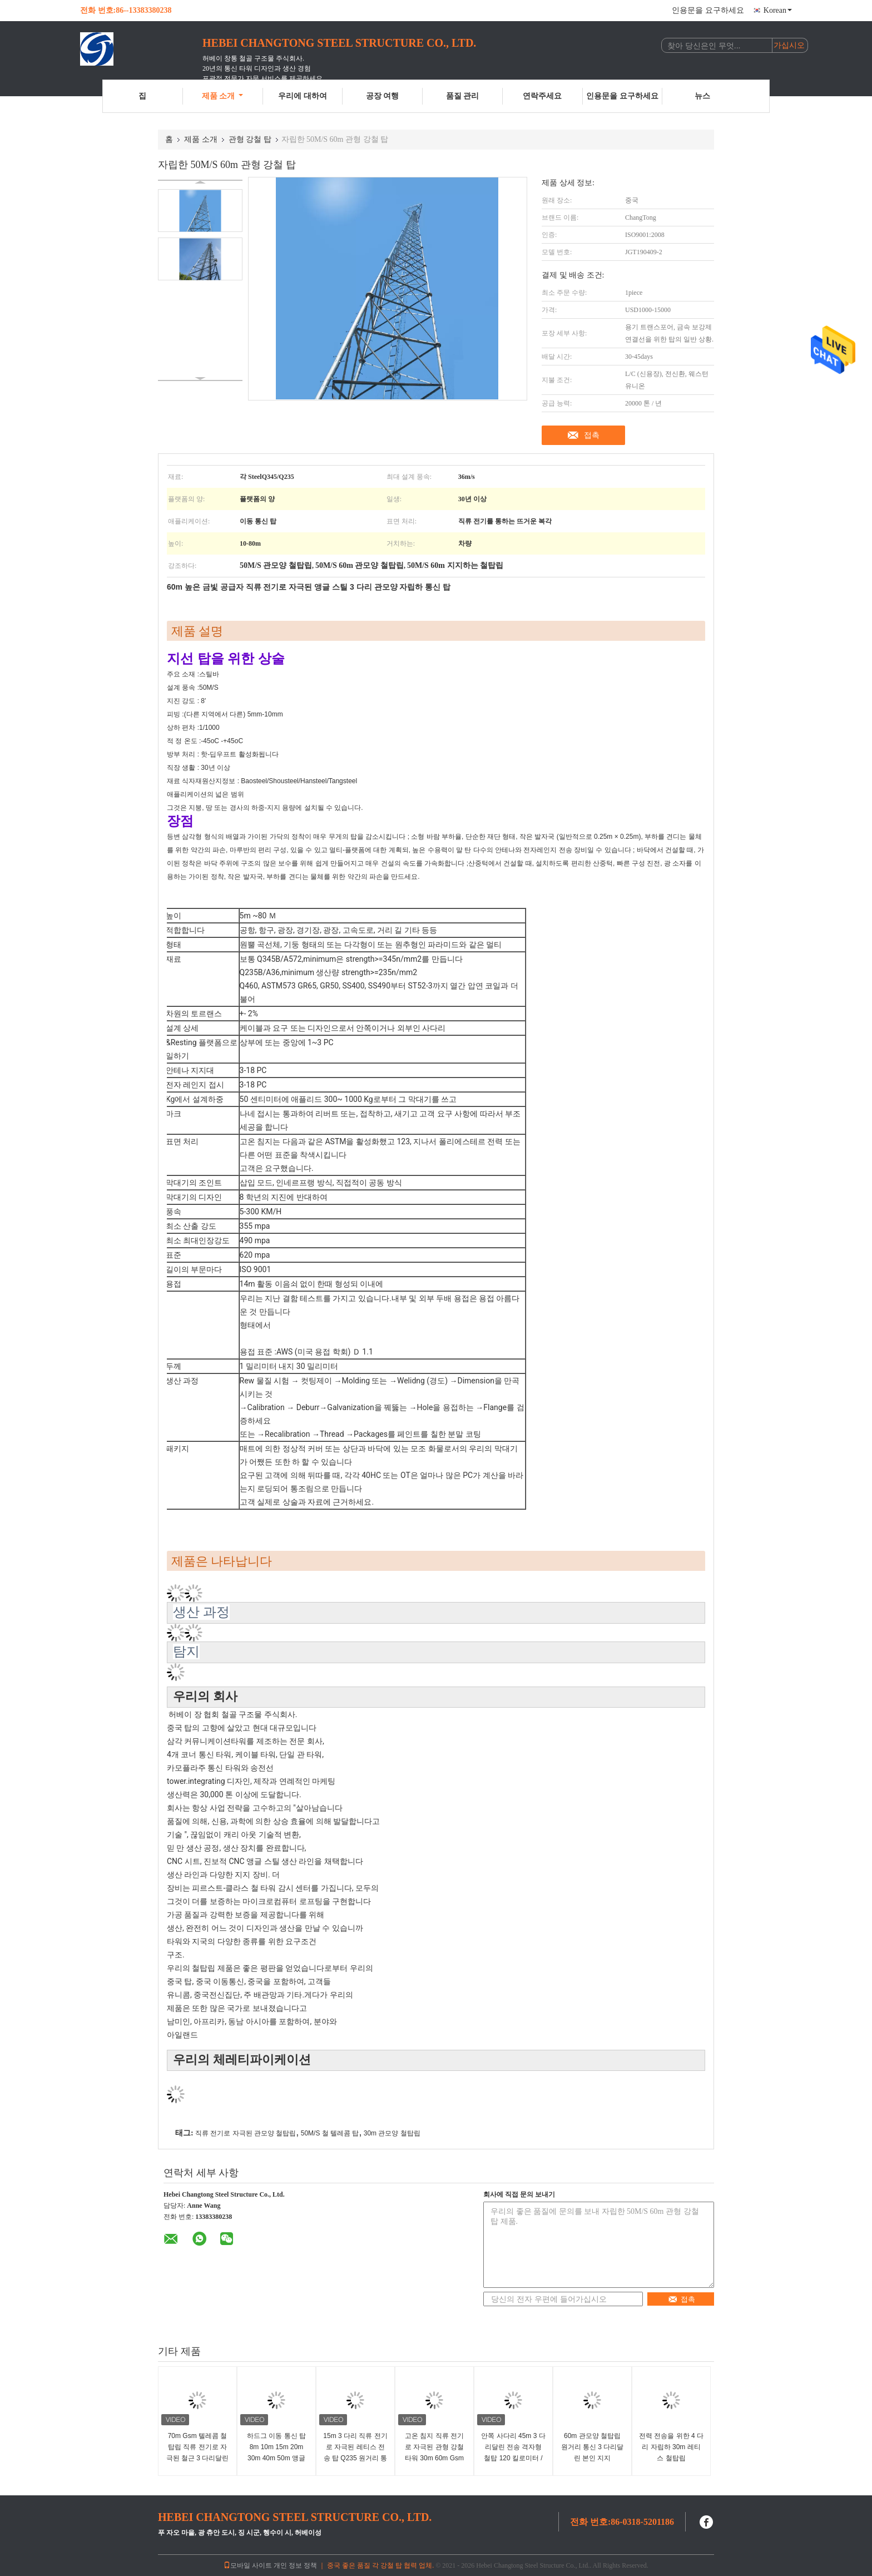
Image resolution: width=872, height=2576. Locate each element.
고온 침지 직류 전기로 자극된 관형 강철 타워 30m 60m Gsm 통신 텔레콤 (434, 2452)
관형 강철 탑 (250, 139)
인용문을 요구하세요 (708, 10)
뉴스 (702, 96)
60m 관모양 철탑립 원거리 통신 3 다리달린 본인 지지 (592, 2447)
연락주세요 (542, 96)
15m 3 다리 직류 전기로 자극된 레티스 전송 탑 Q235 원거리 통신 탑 (355, 2452)
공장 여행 (382, 96)
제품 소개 (223, 96)
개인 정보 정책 (295, 2565)
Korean (778, 10)
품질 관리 (462, 96)
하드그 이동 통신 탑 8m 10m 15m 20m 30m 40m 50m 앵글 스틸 (276, 2452)
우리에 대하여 (302, 96)
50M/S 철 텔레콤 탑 (330, 2133)
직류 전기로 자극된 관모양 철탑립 (245, 2133)
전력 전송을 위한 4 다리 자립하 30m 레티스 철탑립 (671, 2447)
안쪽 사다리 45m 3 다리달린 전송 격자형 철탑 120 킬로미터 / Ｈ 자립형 (513, 2452)
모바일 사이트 (248, 2565)
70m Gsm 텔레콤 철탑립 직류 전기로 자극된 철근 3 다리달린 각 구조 (197, 2452)
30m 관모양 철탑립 (392, 2133)
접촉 (592, 435)
